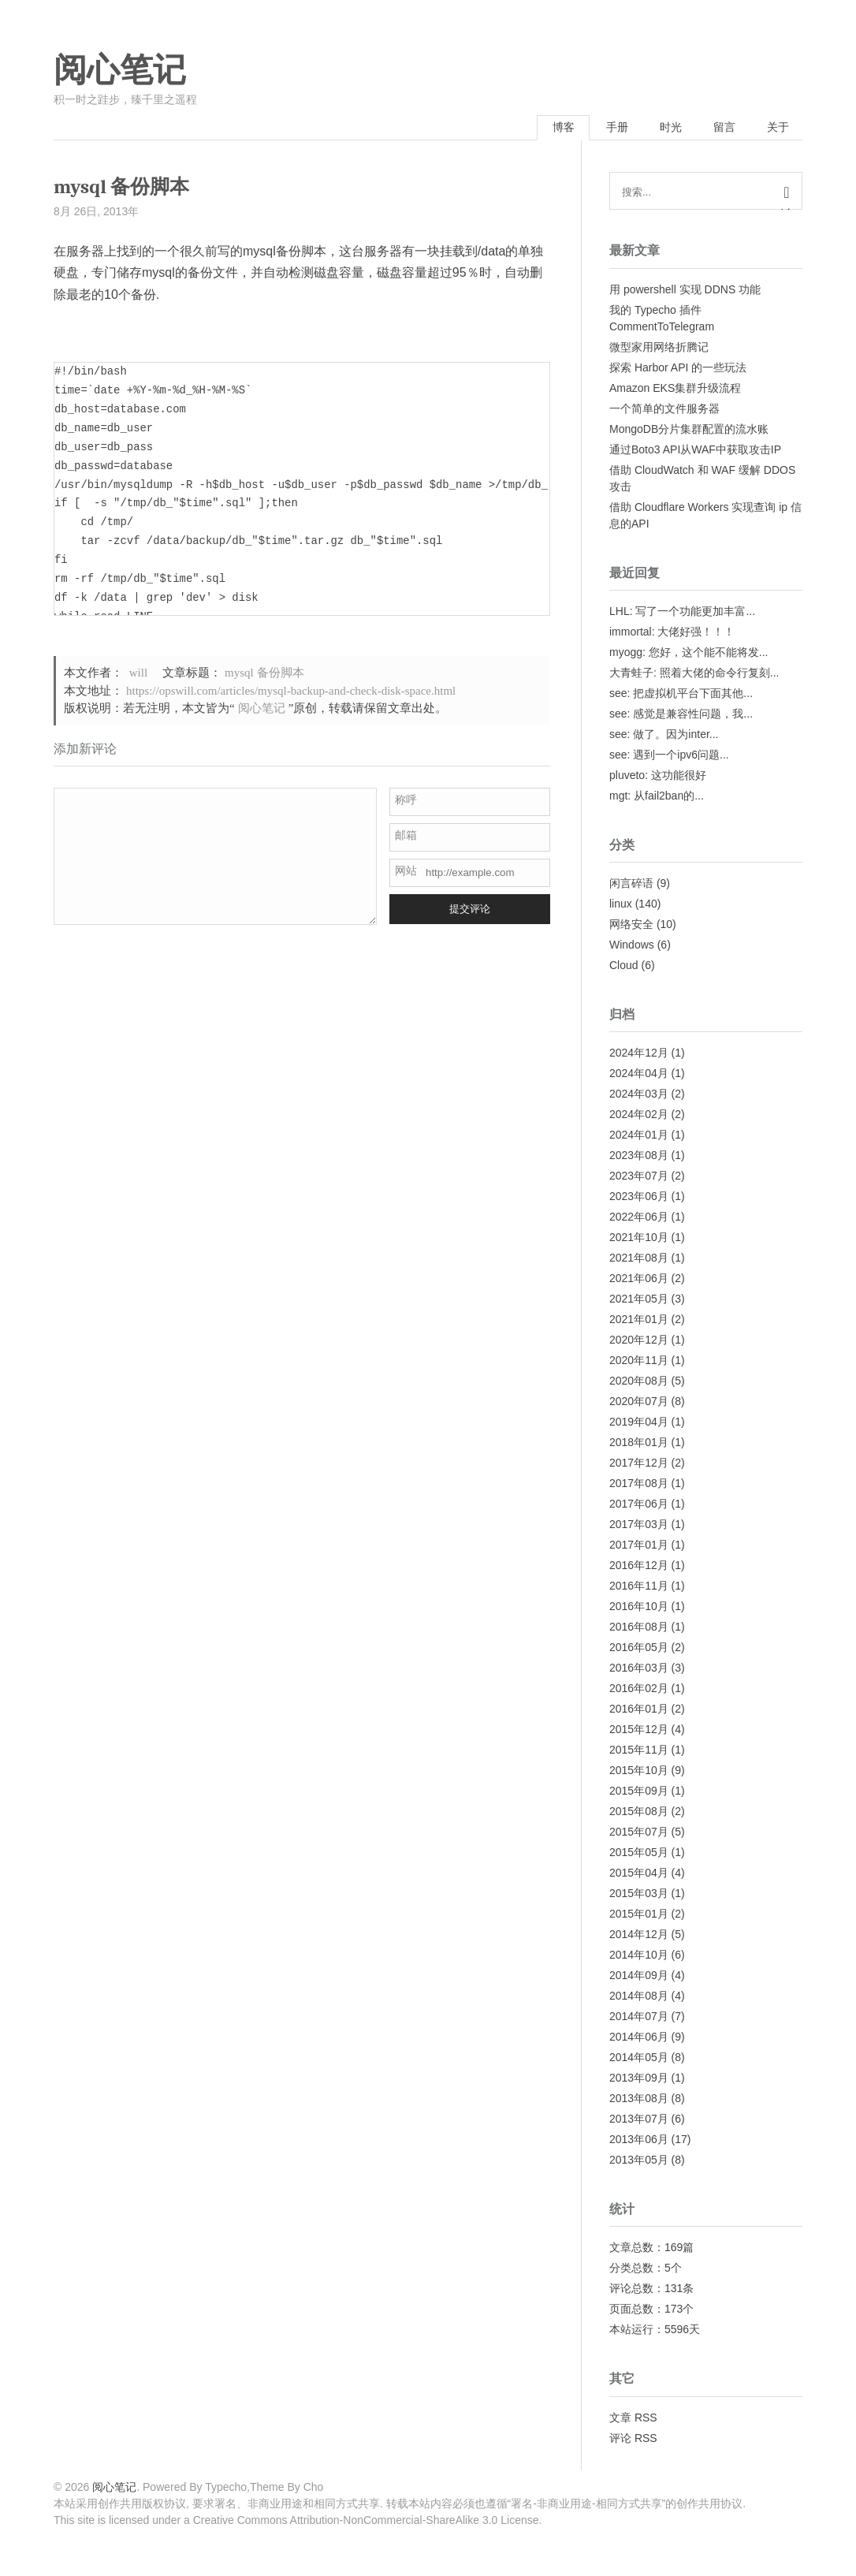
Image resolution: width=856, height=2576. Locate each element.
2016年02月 (638, 1689)
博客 (552, 128)
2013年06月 (638, 2140)
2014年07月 (638, 2017)
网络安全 (631, 925)
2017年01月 (638, 1546)
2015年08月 (638, 1812)
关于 (776, 128)
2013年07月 (638, 2120)
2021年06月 (638, 1279)
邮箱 (406, 835)
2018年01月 (638, 1443)
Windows (631, 946)
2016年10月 (638, 1607)
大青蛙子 (631, 673)
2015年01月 (638, 1915)
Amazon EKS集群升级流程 (675, 388)
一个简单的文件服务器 (664, 409)
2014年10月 (638, 1956)
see (618, 694)
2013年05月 (638, 2161)
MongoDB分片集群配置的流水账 (689, 429)
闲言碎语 (631, 884)
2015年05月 (638, 1853)
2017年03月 (638, 1525)
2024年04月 (638, 1074)
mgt (618, 796)
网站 (406, 871)
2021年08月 (638, 1259)
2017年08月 (638, 1484)
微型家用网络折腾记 (659, 347)
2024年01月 (638, 1136)
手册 (608, 128)
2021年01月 (638, 1320)
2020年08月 (638, 1382)
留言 (720, 128)
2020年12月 (638, 1341)
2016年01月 (638, 1710)
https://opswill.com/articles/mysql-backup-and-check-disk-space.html (291, 691)
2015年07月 (638, 1833)
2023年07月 (638, 1177)
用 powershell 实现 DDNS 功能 (685, 290)
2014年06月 (638, 2038)
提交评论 (469, 909)
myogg (625, 653)
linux (620, 905)
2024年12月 (638, 1054)
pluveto (627, 776)
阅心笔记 (120, 70)
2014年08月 (638, 1997)
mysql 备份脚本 (264, 674)
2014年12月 (638, 1935)
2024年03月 (638, 1095)
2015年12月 (638, 1730)
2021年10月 (638, 1238)
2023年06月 (638, 1197)
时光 (664, 128)
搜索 (787, 210)
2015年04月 (638, 1874)
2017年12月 (638, 1464)
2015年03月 (638, 1894)
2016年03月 (638, 1669)
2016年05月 (638, 1648)
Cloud (623, 966)
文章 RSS (633, 2418)
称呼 (406, 800)
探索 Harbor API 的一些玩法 (677, 368)
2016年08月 (638, 1628)
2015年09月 (638, 1792)
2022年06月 (638, 1218)
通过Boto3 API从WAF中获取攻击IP (695, 450)
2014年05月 (638, 2058)
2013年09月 (638, 2079)
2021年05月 (638, 1300)
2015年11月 (638, 1751)
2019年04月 (638, 1423)
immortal (630, 632)
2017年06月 (638, 1505)
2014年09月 (638, 1976)
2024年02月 (638, 1115)
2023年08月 (638, 1156)
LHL (619, 612)
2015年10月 (638, 1771)
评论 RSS (633, 2438)
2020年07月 (638, 1402)
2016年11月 (638, 1587)
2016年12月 (638, 1566)
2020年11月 (638, 1361)
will (138, 674)
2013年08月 (638, 2099)
